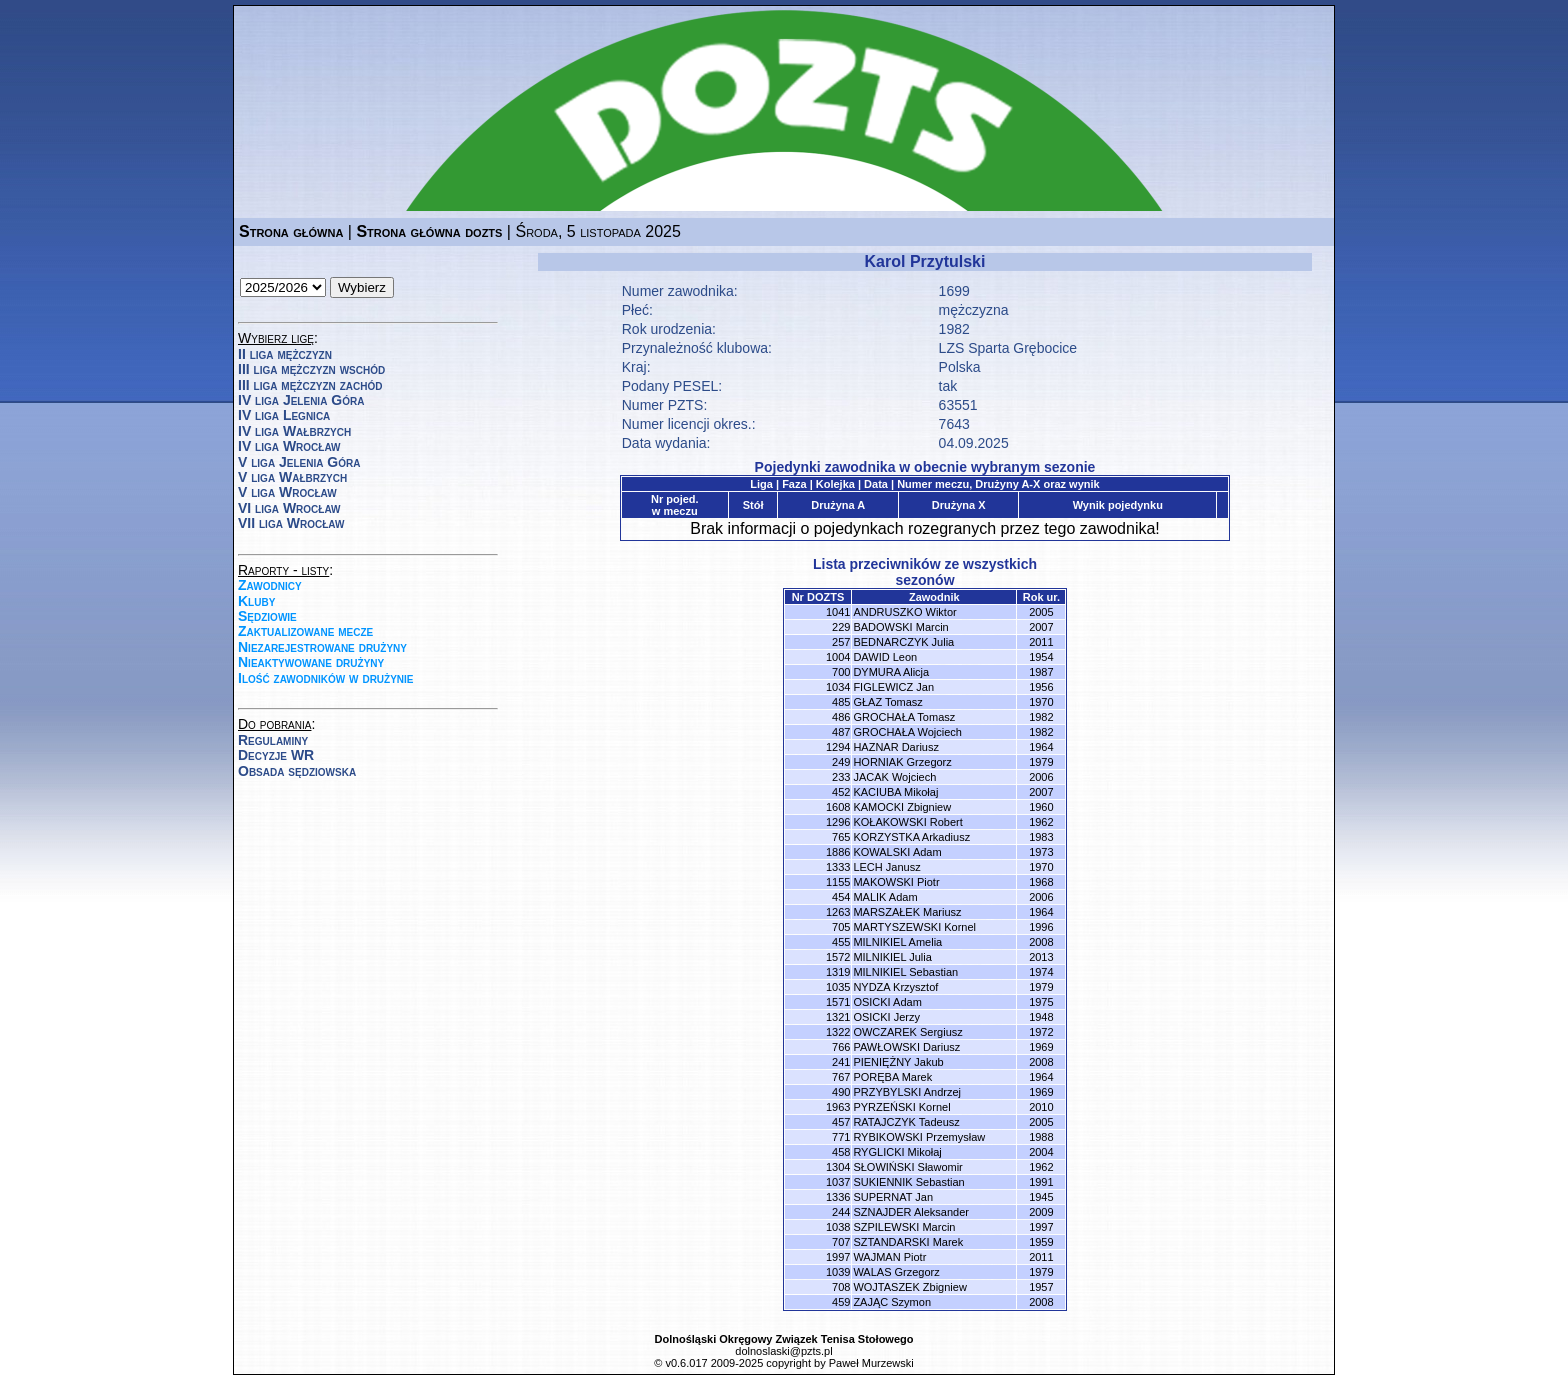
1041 (838, 612)
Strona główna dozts (429, 231)
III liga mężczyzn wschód (311, 369)
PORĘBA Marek (892, 1077)
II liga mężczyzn (285, 354)
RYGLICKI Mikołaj (897, 1152)
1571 (838, 1002)
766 (841, 1047)
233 (841, 777)
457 (841, 1122)
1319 (838, 972)
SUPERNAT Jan (893, 1197)
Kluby (256, 601)
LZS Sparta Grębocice (1008, 348)
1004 (838, 657)
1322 (838, 1032)
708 (841, 1287)
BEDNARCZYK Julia (903, 642)
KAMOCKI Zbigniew (902, 807)
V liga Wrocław (287, 492)
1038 (838, 1227)
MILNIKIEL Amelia (897, 942)
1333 (838, 867)
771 (841, 1137)
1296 (838, 822)
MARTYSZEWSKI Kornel (914, 927)
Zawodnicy (270, 585)
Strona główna (291, 231)
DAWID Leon (885, 657)
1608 (838, 807)
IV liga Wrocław (289, 446)
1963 (838, 1107)
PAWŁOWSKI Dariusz (906, 1047)
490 (841, 1092)
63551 (958, 405)
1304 (838, 1167)
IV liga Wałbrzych (294, 431)
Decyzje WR (276, 755)
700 (841, 672)
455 (841, 942)
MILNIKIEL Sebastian (905, 972)
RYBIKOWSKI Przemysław (919, 1137)
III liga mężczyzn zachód (310, 385)
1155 (838, 882)
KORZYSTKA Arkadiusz (911, 837)
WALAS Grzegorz (896, 1272)
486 (841, 717)
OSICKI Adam (887, 1002)
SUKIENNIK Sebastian (908, 1182)
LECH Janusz (886, 867)
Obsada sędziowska (297, 771)
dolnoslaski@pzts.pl (783, 1351)
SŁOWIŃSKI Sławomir (907, 1167)
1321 (838, 1017)
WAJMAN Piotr (889, 1257)
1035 (838, 987)
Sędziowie (267, 616)
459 (841, 1302)
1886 (838, 852)
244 (841, 1212)
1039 (838, 1272)
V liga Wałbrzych (292, 477)
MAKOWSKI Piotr (896, 882)
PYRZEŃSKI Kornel (901, 1107)
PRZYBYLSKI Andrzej (907, 1092)
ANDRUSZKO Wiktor (904, 612)
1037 (838, 1182)
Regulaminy (273, 740)
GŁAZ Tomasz (888, 702)
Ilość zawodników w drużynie (326, 678)
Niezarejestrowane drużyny (322, 647)
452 (841, 792)
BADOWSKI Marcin (900, 627)
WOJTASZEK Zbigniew (910, 1287)
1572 (838, 957)
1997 (838, 1257)
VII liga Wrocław (291, 523)
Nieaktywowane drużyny (311, 662)
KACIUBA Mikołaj (895, 792)
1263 (838, 912)
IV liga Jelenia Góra (301, 400)
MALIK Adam (885, 897)
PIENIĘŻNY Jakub (898, 1062)
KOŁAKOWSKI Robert (907, 822)
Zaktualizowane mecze (305, 631)
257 (841, 642)
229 (841, 627)
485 (841, 702)
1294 (838, 747)
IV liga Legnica (284, 415)
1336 (838, 1197)
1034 (838, 687)
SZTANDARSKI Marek (908, 1242)
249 (841, 762)
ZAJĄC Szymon (892, 1302)
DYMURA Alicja (891, 672)
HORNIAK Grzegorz (902, 762)
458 (841, 1152)
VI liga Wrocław (289, 508)
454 (841, 897)
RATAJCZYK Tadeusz (906, 1122)
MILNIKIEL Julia (892, 957)
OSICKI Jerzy (886, 1017)
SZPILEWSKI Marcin (904, 1227)
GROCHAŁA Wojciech (907, 732)
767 (841, 1077)
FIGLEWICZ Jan (893, 687)
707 (841, 1242)
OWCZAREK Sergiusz (907, 1032)
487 (841, 732)
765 (841, 837)
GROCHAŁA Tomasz (904, 717)
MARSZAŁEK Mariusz (907, 912)
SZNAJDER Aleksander (911, 1212)
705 (841, 927)
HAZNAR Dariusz (896, 747)
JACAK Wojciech (894, 777)
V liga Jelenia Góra (299, 462)
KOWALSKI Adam (897, 852)
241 (841, 1062)
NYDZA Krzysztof (895, 987)
